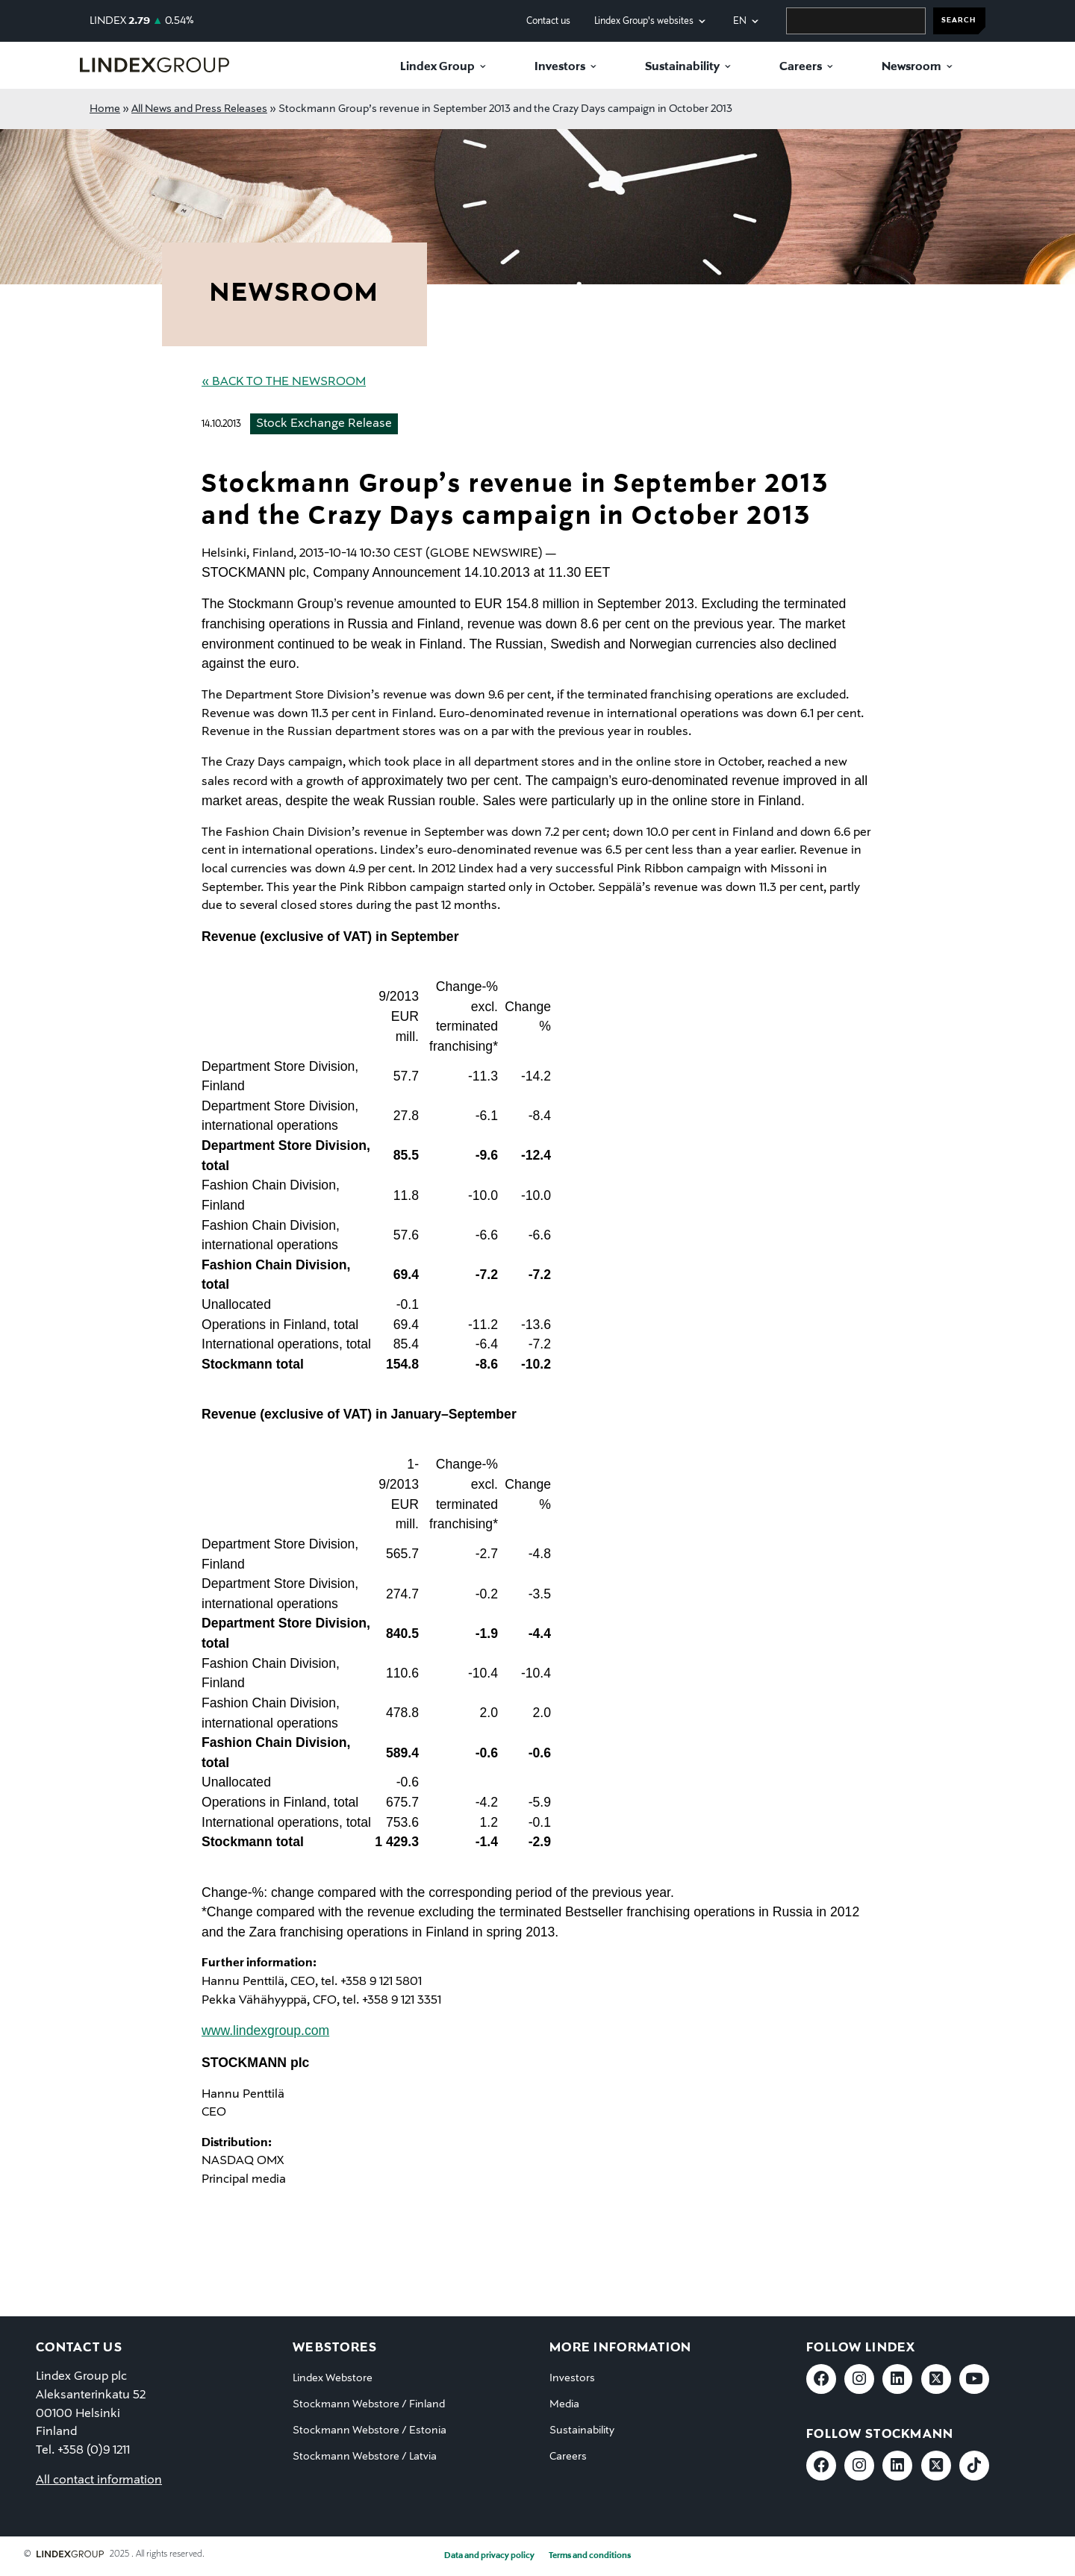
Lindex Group (437, 67)
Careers (800, 67)
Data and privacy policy (489, 2555)
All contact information (99, 2480)
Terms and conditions (590, 2555)
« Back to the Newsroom (284, 382)
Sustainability (682, 67)
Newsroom (911, 67)
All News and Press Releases (199, 109)
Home (105, 109)
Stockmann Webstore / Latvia (365, 2457)
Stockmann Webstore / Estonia (369, 2430)
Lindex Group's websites (644, 21)
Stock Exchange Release (324, 424)
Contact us (548, 21)
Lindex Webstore (333, 2378)
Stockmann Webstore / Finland (369, 2404)
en (740, 21)
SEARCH (958, 20)
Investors (560, 67)
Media (564, 2404)
